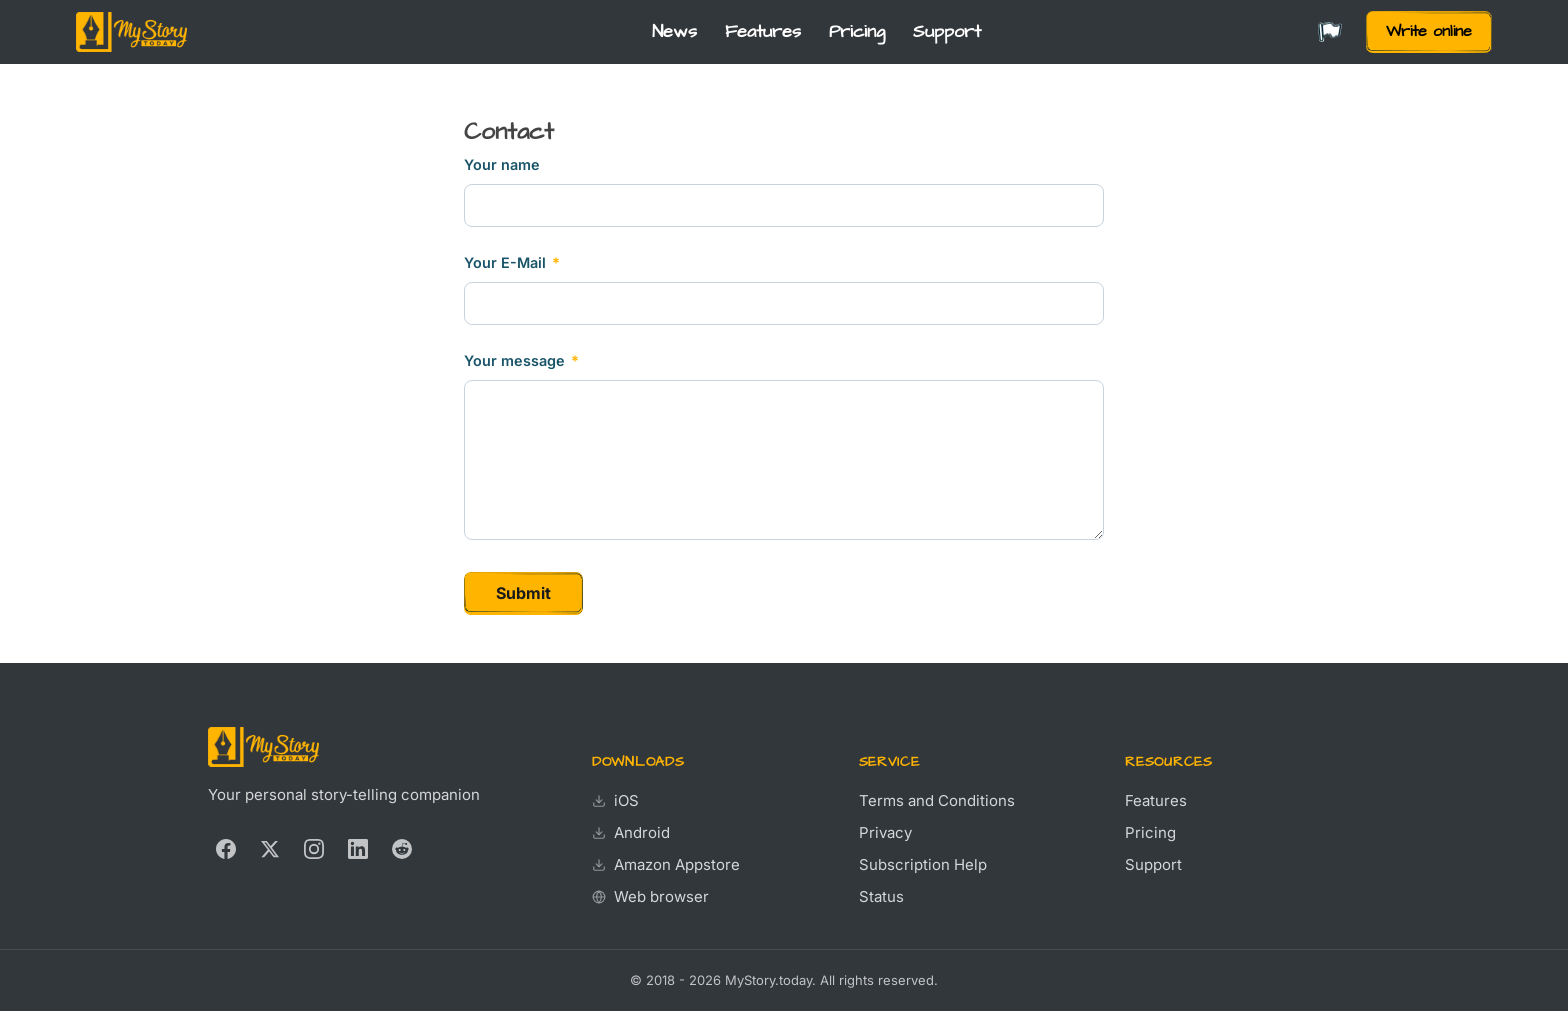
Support (947, 32)
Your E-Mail (512, 262)
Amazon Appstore (666, 864)
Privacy (885, 832)
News (674, 32)
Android (631, 832)
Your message (521, 360)
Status (881, 896)
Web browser (650, 896)
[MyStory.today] (131, 32)
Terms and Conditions (937, 800)
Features (763, 32)
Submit (523, 593)
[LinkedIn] (358, 849)
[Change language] (1330, 32)
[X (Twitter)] (270, 849)
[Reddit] (402, 849)
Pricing (857, 32)
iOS (615, 800)
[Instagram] (314, 849)
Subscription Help (923, 864)
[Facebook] (226, 849)
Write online (1429, 31)
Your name (502, 164)
